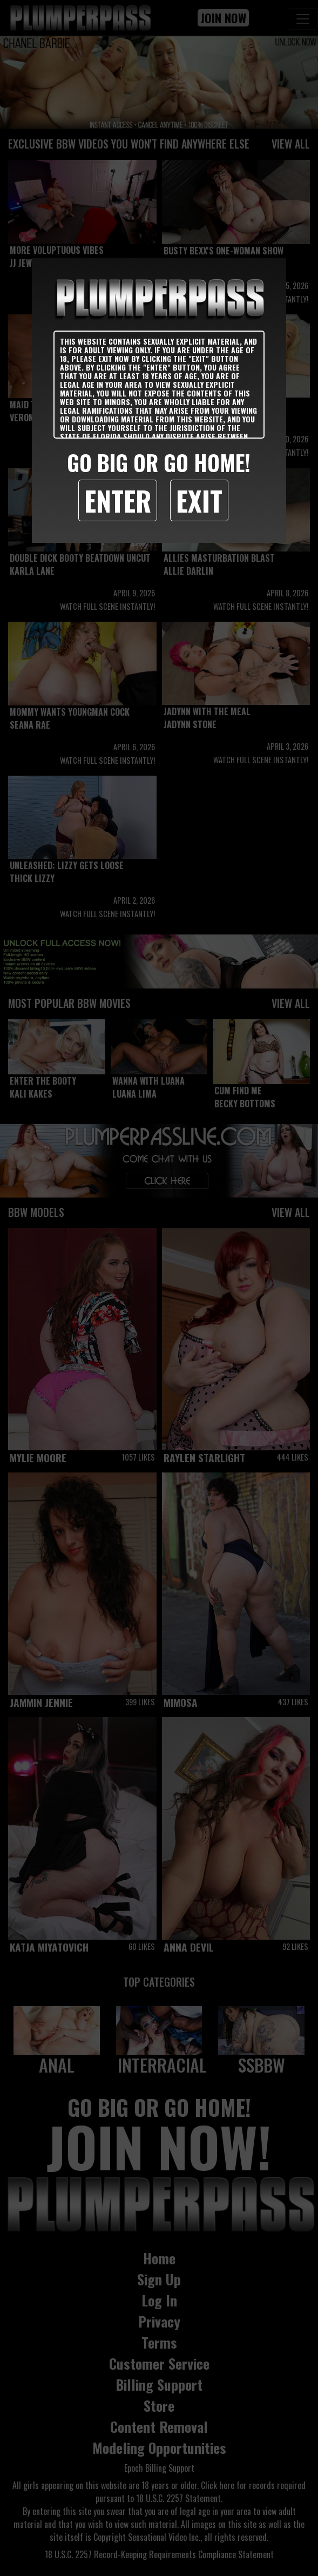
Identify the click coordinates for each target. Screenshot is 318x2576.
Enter (117, 500)
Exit (199, 500)
